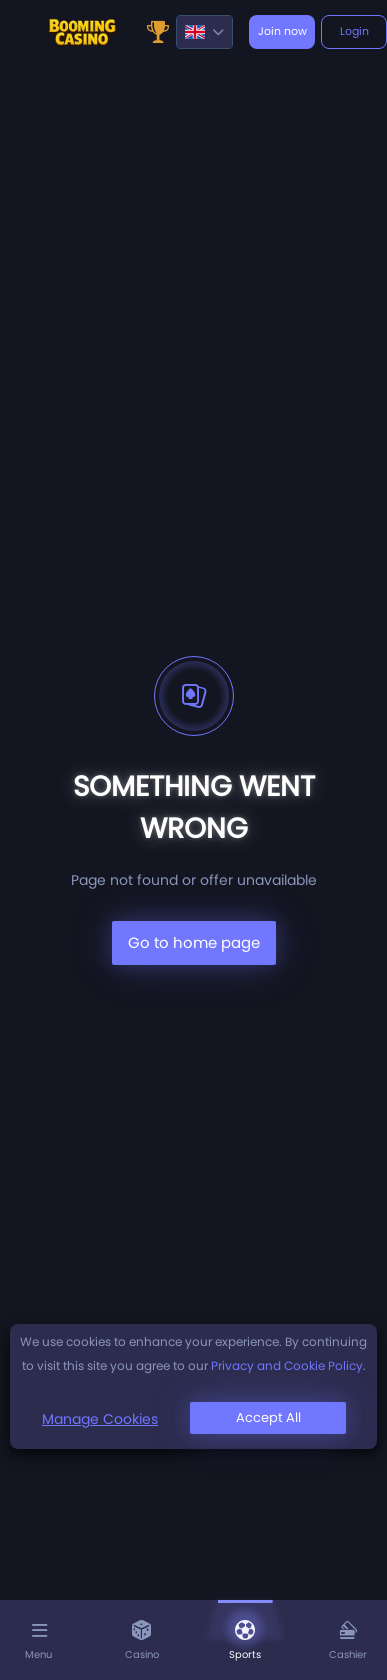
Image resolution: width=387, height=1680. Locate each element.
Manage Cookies (100, 1419)
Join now (282, 31)
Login (354, 31)
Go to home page (194, 942)
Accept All (268, 1417)
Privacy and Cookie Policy (287, 1365)
